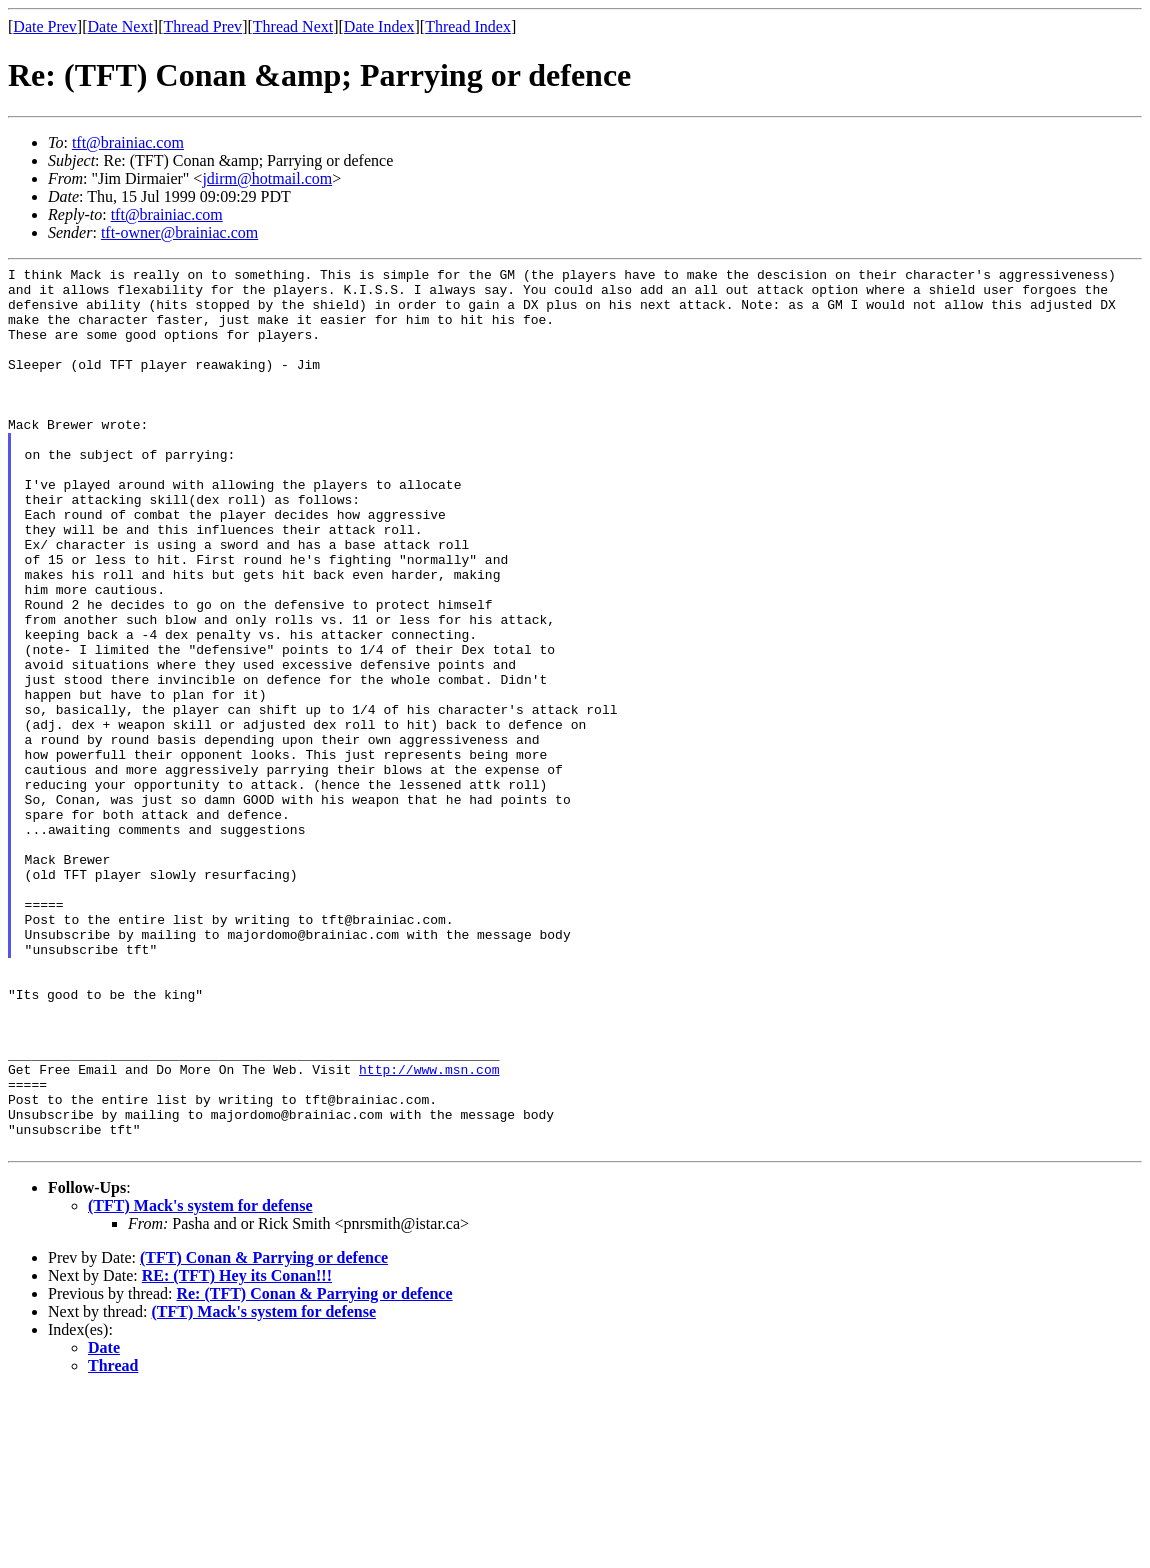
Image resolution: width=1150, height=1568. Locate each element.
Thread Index (468, 26)
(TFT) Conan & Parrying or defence (264, 1434)
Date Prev (45, 26)
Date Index (379, 26)
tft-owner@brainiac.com (179, 232)
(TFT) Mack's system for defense (200, 1382)
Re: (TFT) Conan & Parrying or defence (314, 1470)
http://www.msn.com (429, 1231)
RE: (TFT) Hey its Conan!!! (237, 1452)
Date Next (120, 26)
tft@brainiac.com (128, 142)
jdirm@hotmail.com (267, 178)
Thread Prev (202, 26)
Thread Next (293, 26)
